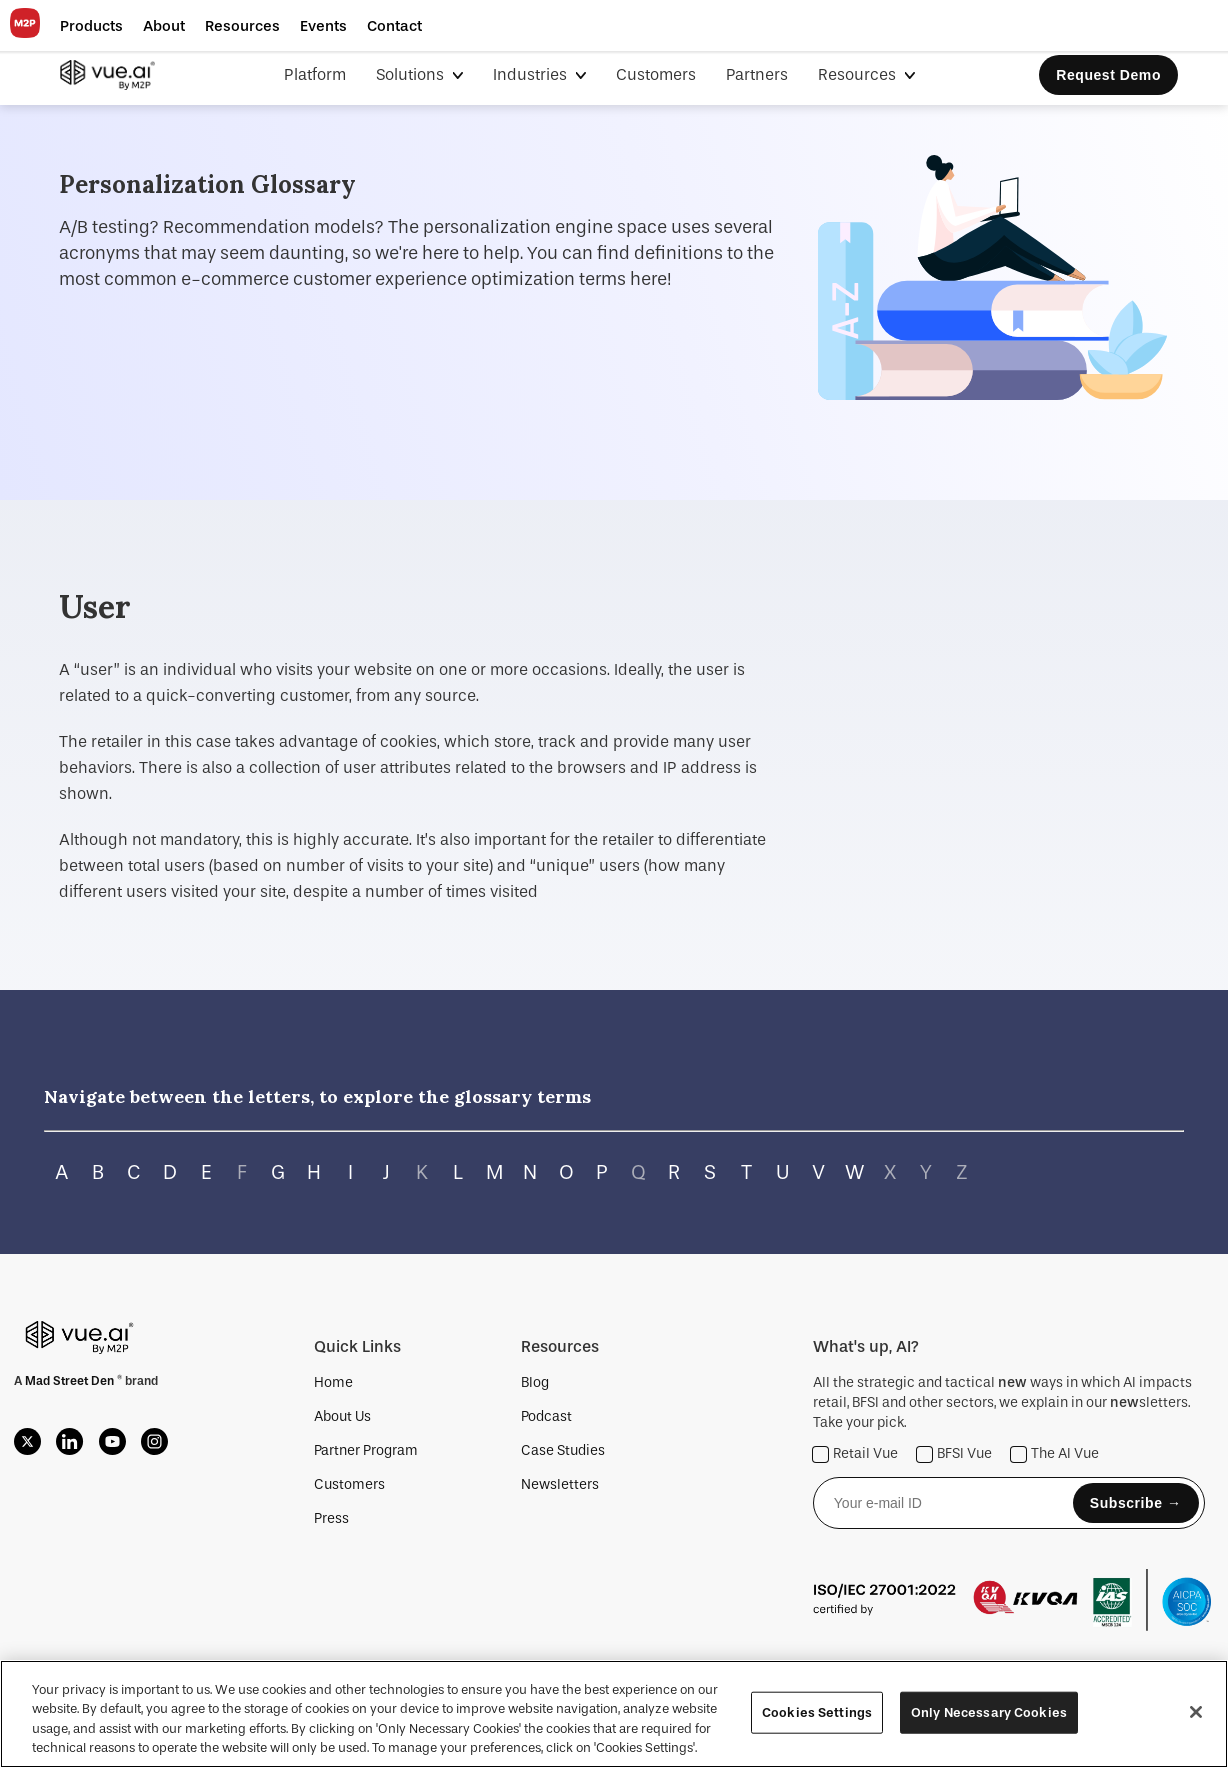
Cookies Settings (817, 1712)
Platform (315, 74)
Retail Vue (855, 1454)
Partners (757, 74)
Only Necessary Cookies (989, 1712)
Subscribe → (1136, 1503)
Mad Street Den (71, 1381)
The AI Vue (1055, 1454)
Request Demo (1108, 75)
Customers (656, 74)
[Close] (1196, 1712)
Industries (532, 74)
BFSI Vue (954, 1454)
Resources (859, 74)
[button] (91, 26)
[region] (614, 1714)
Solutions (412, 74)
